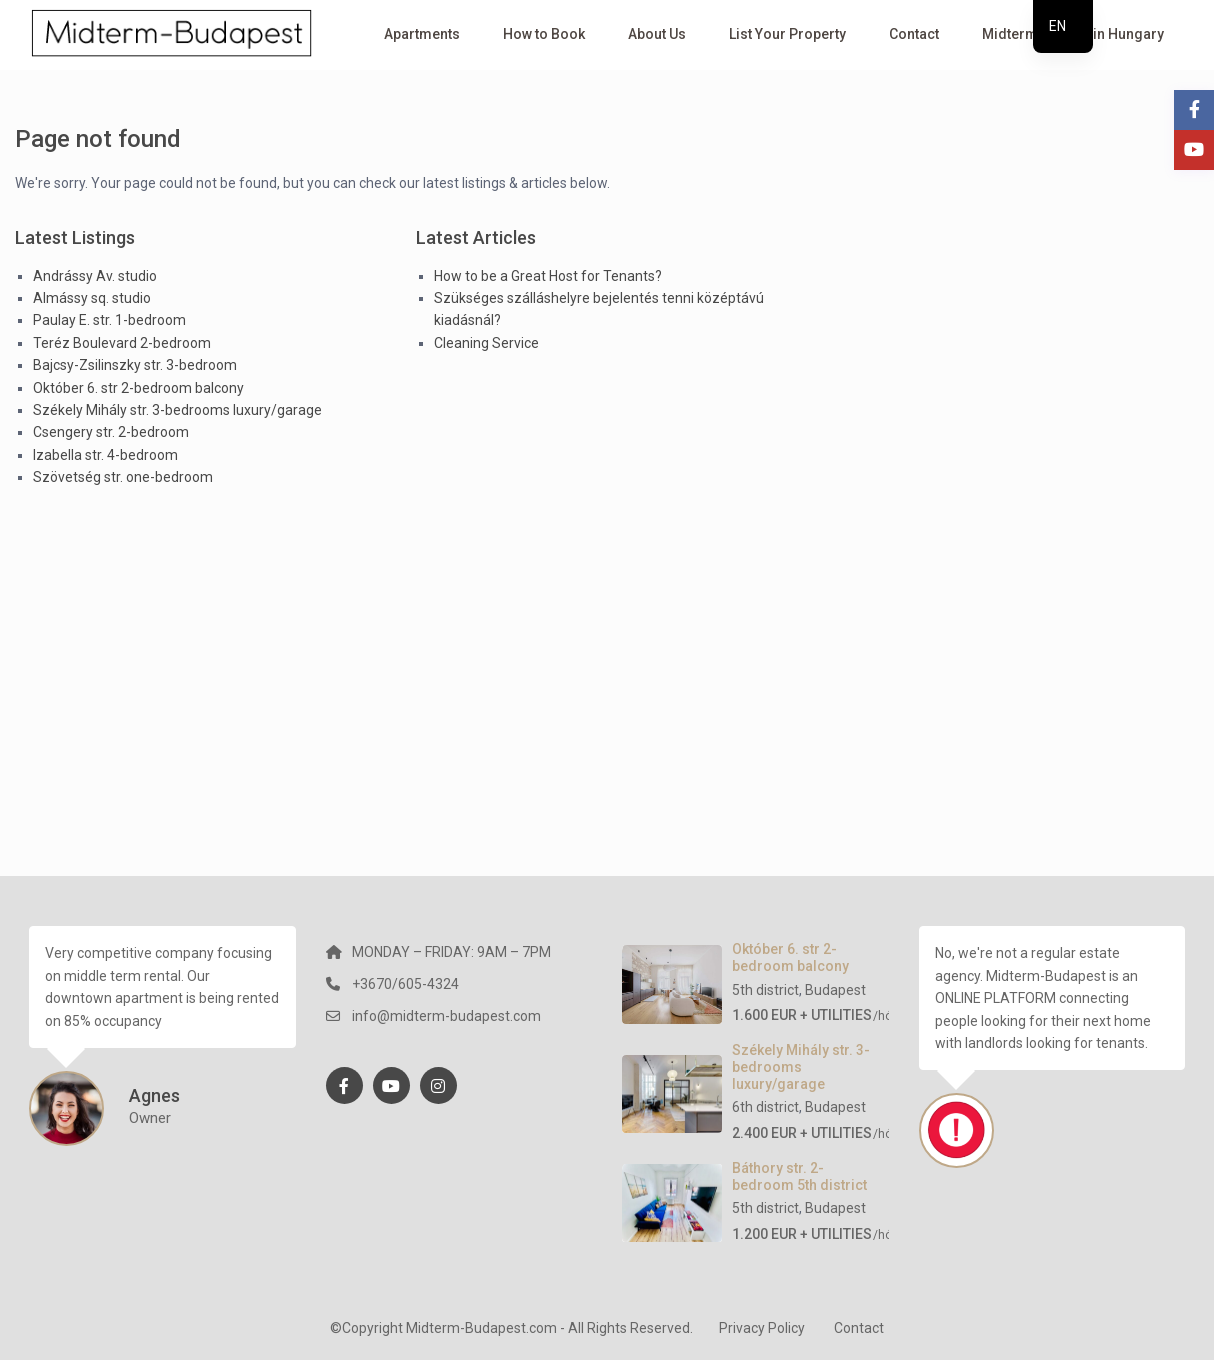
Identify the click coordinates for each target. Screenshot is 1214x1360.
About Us (657, 34)
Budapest (835, 990)
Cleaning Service (486, 343)
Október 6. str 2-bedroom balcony (138, 388)
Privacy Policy (762, 1328)
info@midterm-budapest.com (446, 1016)
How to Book (544, 34)
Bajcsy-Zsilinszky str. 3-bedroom (135, 365)
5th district (765, 990)
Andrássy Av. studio (95, 276)
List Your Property (787, 34)
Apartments (422, 34)
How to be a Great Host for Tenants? (548, 276)
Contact (914, 34)
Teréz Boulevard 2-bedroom (122, 343)
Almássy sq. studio (92, 298)
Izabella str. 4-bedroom (105, 455)
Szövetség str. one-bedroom (123, 477)
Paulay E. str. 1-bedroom (109, 320)
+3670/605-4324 (405, 984)
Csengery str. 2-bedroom (111, 432)
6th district (765, 1107)
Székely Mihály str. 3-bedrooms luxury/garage (177, 410)
